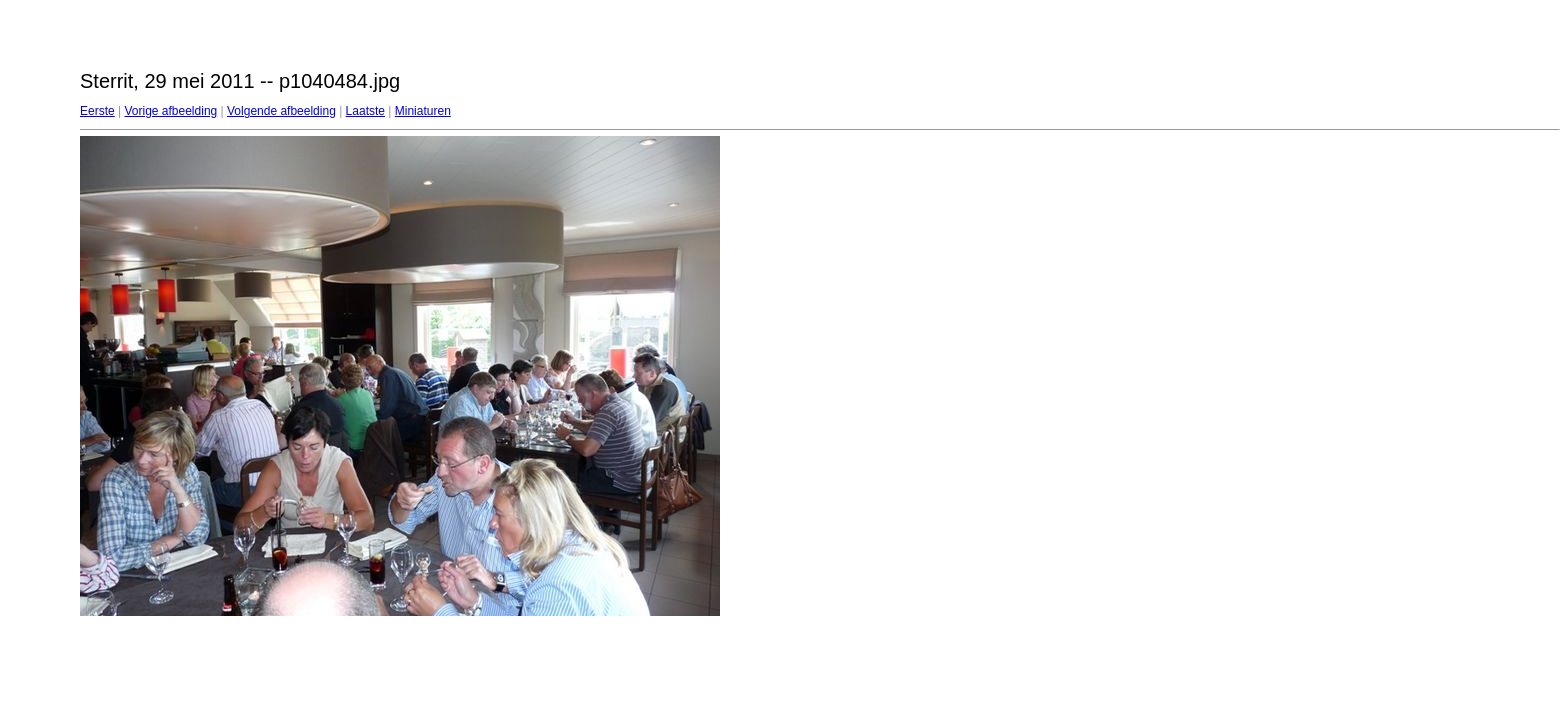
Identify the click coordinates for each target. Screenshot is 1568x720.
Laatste (365, 111)
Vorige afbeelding (170, 111)
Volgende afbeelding (281, 111)
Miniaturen (423, 111)
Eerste (97, 111)
